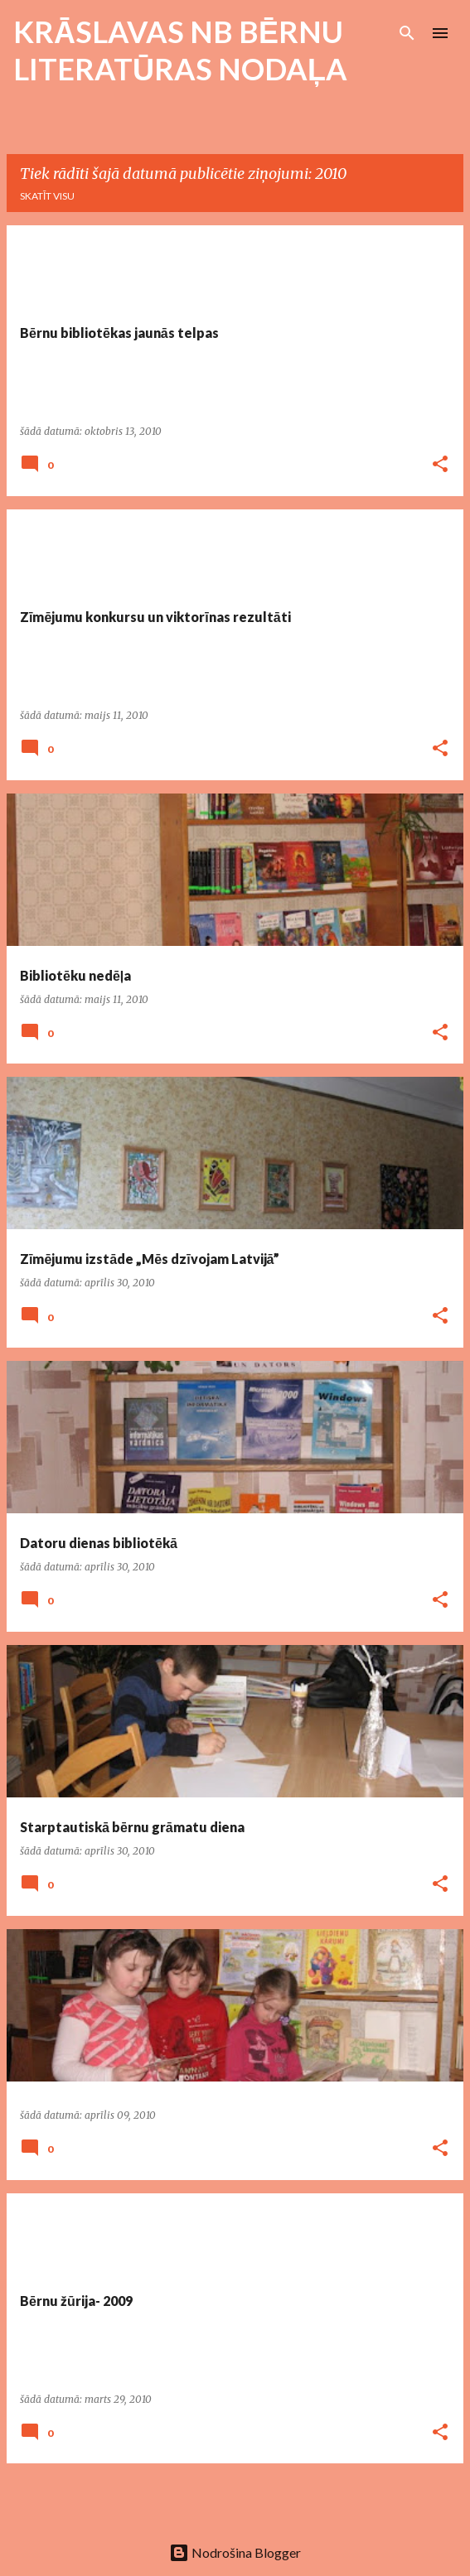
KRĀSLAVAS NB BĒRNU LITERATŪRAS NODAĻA (180, 50)
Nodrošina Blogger (235, 2552)
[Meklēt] (407, 33)
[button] (440, 465)
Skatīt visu (47, 196)
